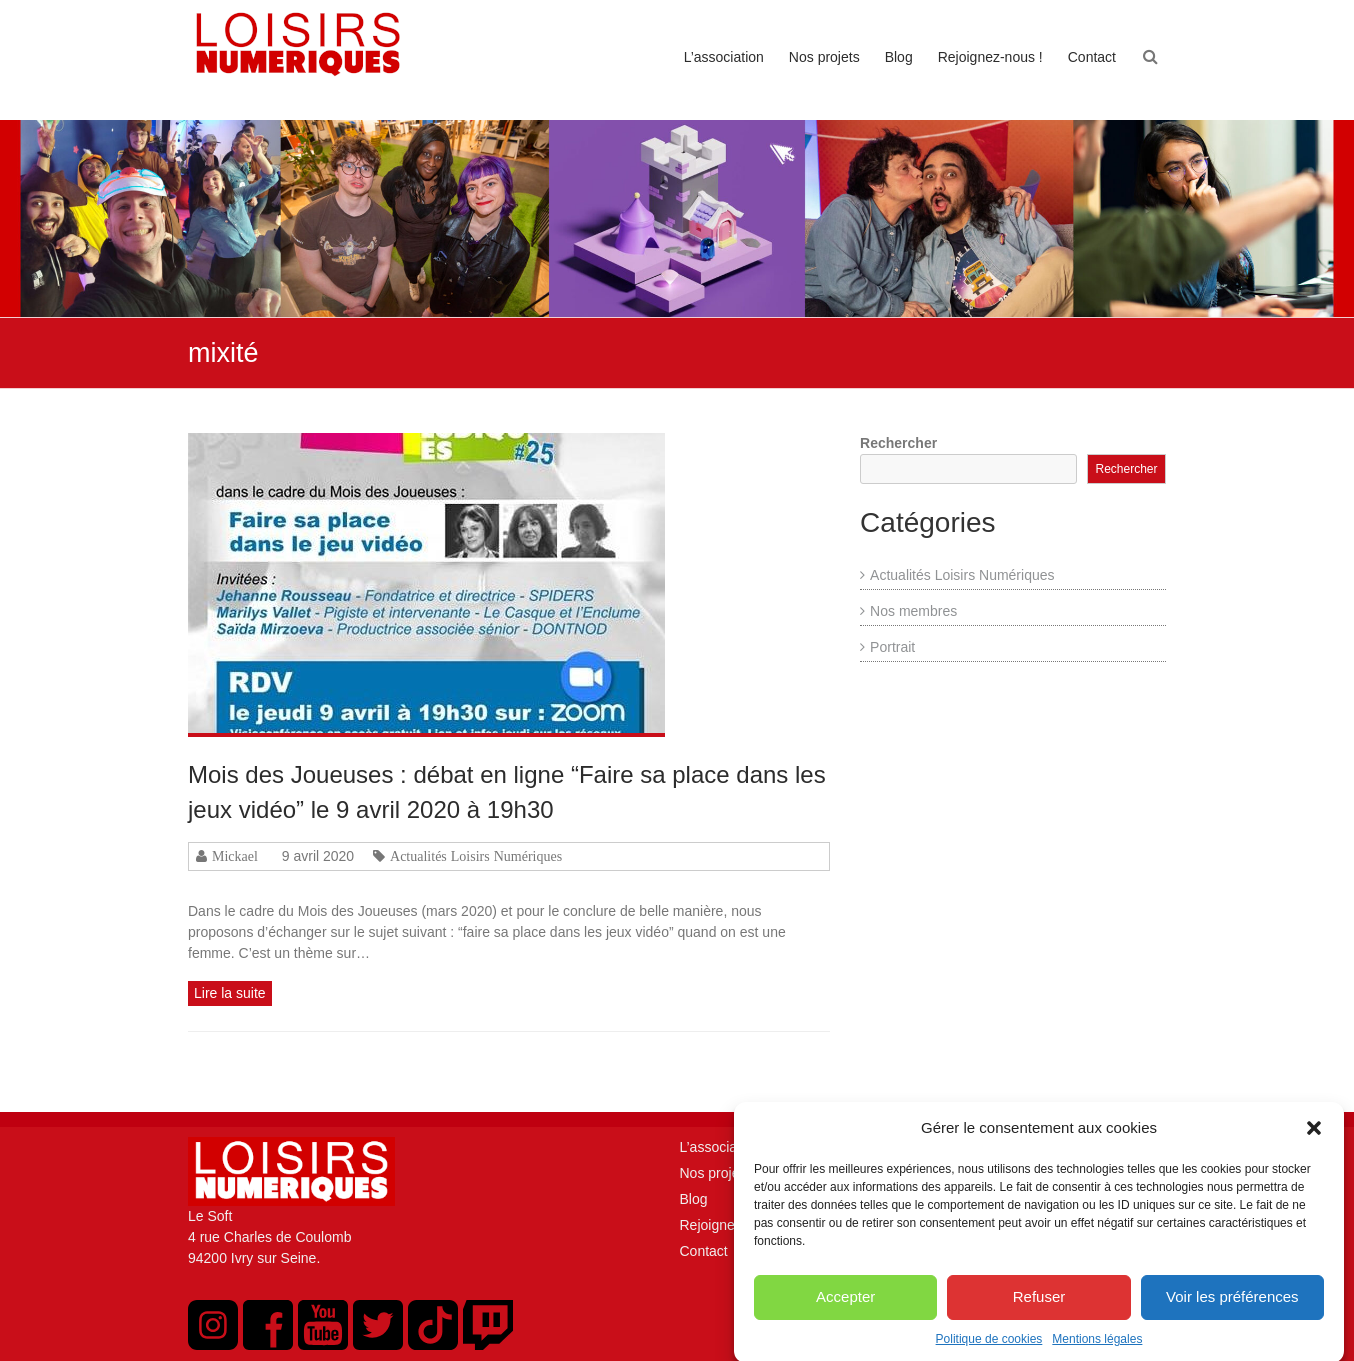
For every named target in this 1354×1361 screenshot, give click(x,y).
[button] (1314, 1138)
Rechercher (898, 443)
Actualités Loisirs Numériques (476, 856)
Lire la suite (230, 993)
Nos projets (824, 57)
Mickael (235, 856)
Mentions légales (1097, 1348)
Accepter (845, 1306)
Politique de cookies (989, 1348)
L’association (724, 57)
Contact (1092, 57)
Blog (899, 57)
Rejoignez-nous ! (990, 57)
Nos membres (913, 611)
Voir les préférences (1232, 1306)
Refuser (1039, 1306)
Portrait (892, 647)
